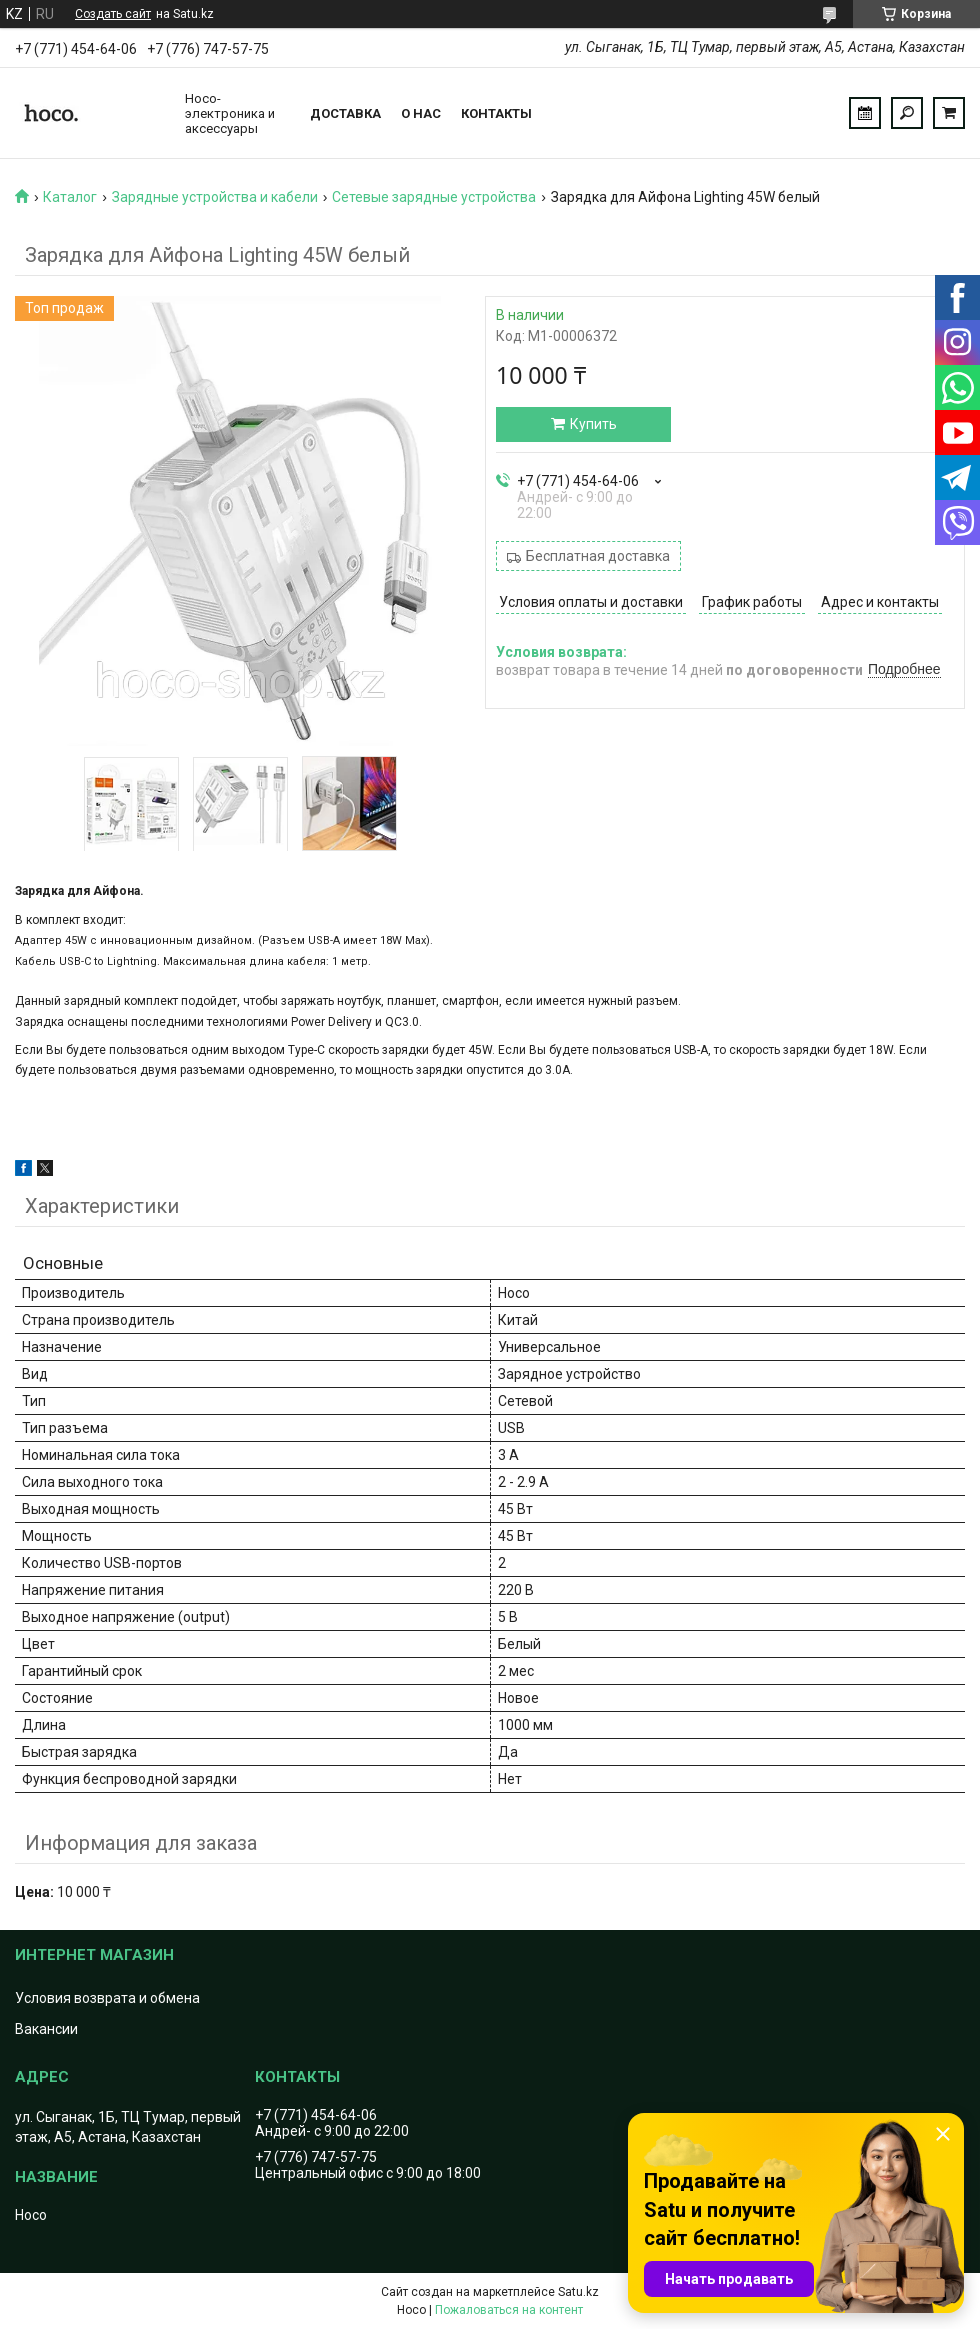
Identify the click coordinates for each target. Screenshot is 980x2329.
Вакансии (46, 2029)
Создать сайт (113, 14)
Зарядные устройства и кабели (215, 197)
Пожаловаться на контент (509, 2310)
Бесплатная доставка (598, 556)
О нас (421, 113)
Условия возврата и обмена (107, 1998)
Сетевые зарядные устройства (434, 197)
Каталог (70, 197)
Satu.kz (578, 2292)
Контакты (496, 113)
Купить (593, 424)
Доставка (345, 113)
